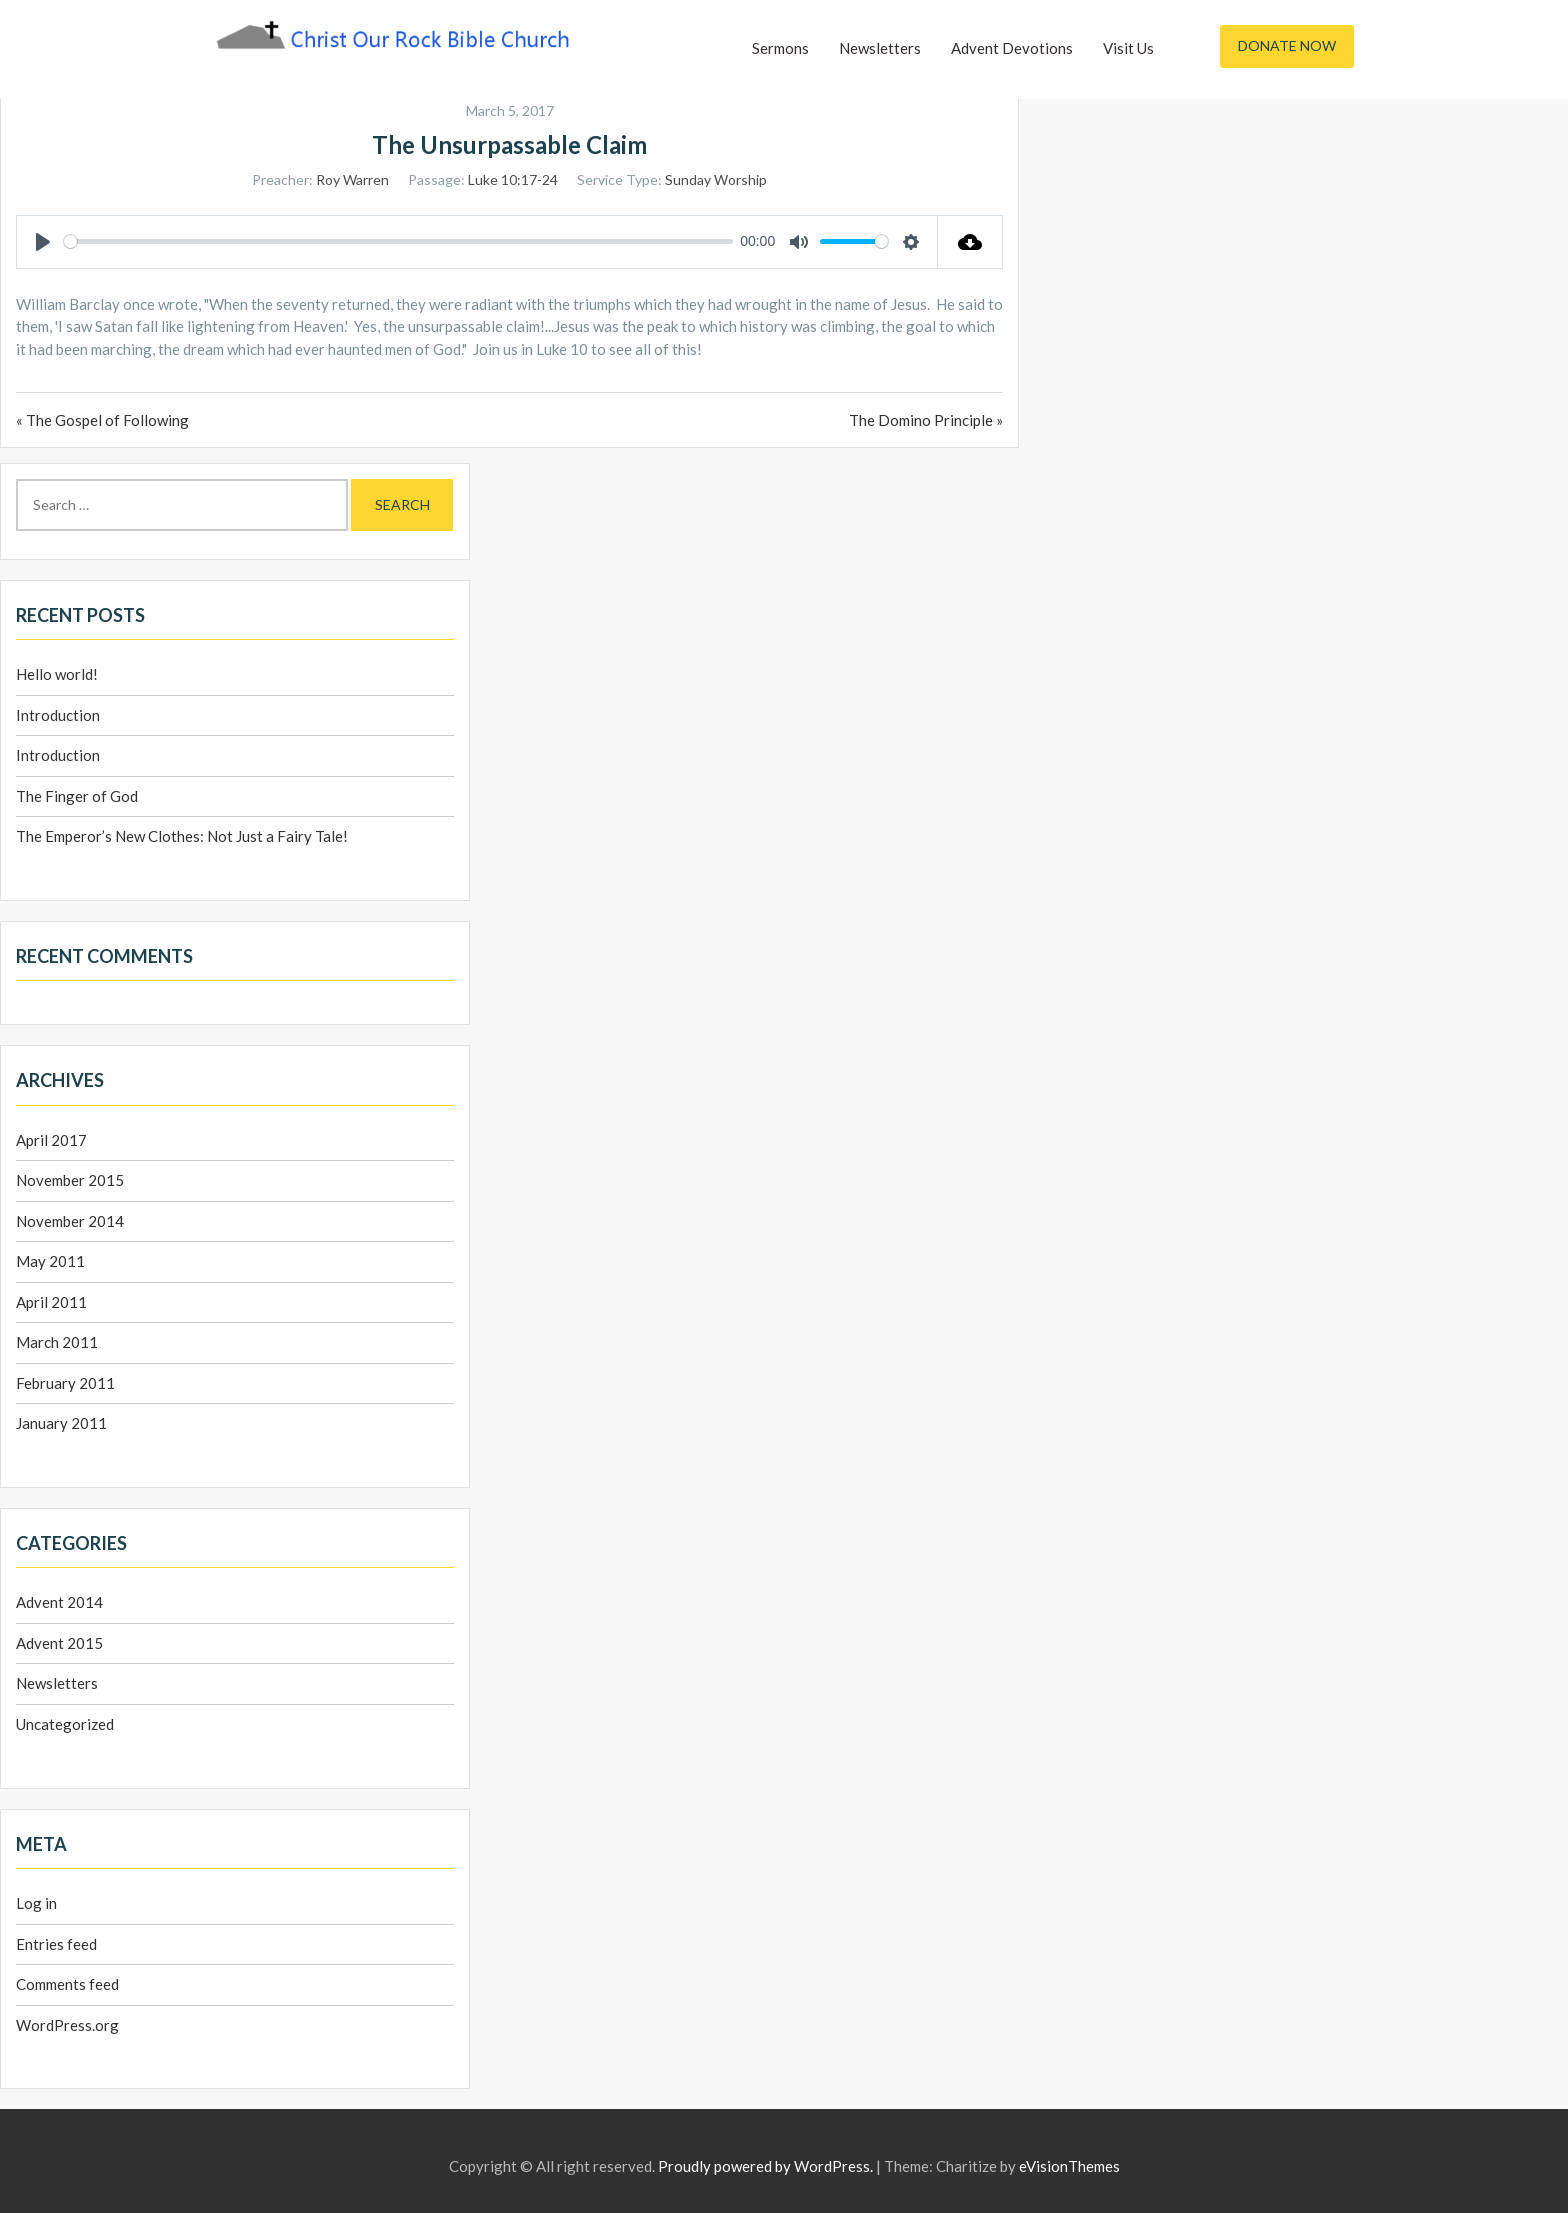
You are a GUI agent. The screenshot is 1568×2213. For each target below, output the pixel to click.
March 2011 (57, 1342)
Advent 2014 (59, 1602)
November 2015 (70, 1180)
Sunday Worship (716, 179)
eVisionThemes (1069, 2166)
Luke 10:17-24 (513, 179)
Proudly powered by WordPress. (765, 2166)
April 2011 (51, 1302)
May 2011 (50, 1261)
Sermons (780, 48)
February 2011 (65, 1383)
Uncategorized (65, 1724)
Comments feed (67, 1984)
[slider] (398, 241)
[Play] (43, 242)
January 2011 (61, 1423)
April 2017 (51, 1140)
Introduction (58, 715)
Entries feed (56, 1944)
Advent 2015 (59, 1643)
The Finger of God (77, 796)
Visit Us (1128, 48)
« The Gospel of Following (102, 420)
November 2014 (70, 1221)
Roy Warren (352, 179)
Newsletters (880, 48)
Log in (36, 1903)
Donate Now (1287, 45)
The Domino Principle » (926, 420)
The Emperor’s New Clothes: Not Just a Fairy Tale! (182, 836)
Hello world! (57, 674)
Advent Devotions (1012, 48)
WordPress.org (67, 2025)
